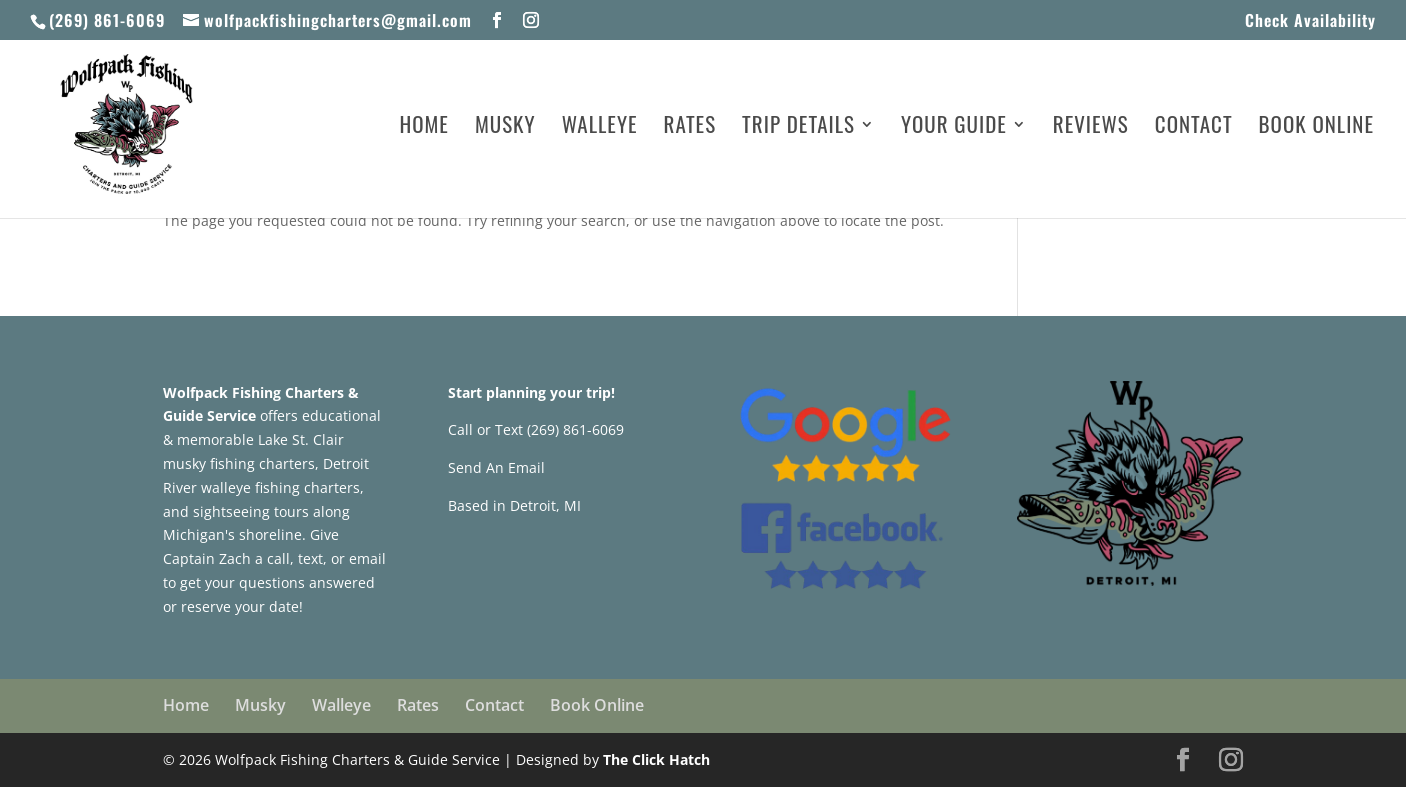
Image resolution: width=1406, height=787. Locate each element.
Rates (690, 128)
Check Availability (1310, 22)
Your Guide (954, 128)
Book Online (1316, 128)
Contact (1194, 128)
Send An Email (496, 467)
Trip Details (798, 128)
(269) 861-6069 (107, 20)
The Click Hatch (656, 759)
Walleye (600, 128)
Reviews (1091, 128)
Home (424, 128)
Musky (505, 128)
